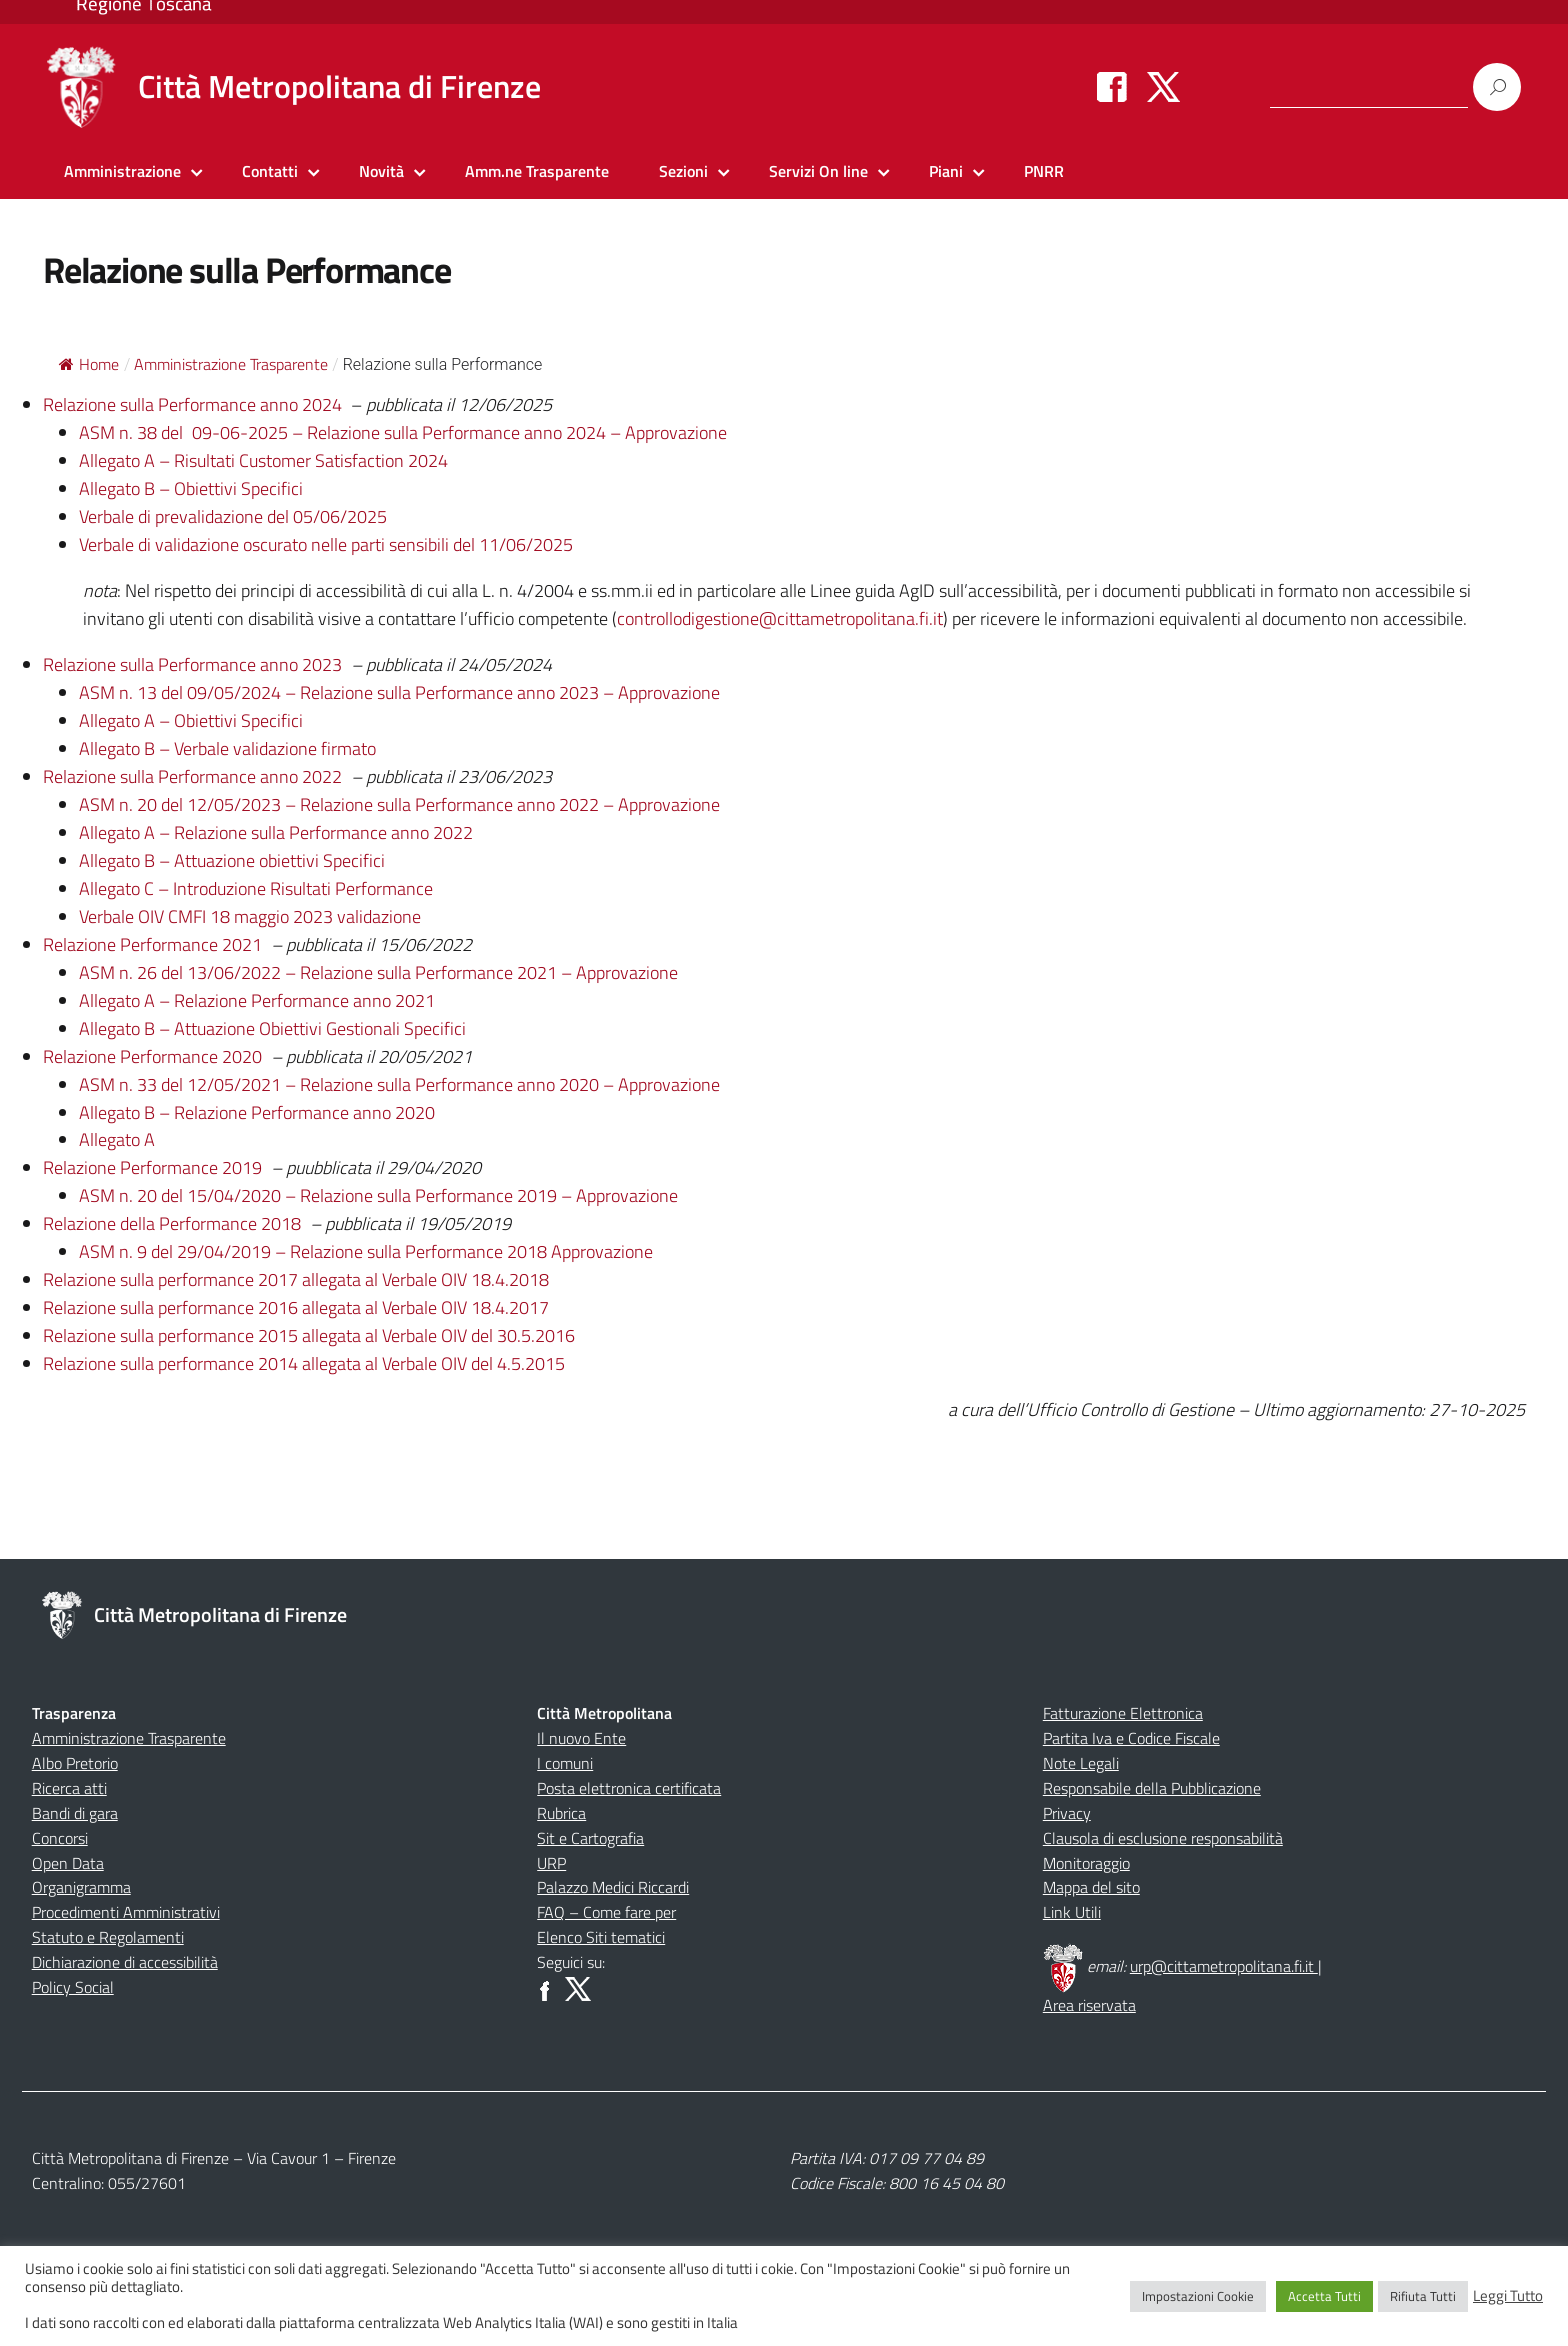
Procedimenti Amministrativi (126, 1912)
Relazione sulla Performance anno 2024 (192, 404)
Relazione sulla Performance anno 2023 (192, 664)
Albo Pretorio (75, 1763)
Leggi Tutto (1508, 2296)
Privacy (1067, 1813)
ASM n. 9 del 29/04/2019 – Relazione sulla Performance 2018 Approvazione (366, 1251)
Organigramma (81, 1887)
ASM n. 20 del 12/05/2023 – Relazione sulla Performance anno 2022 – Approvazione (399, 804)
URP (551, 1863)
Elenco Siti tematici (601, 1937)
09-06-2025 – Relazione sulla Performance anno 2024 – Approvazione (459, 432)
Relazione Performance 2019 (152, 1167)
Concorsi (60, 1838)
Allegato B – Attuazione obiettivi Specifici (232, 860)
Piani (946, 171)
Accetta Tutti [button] (1324, 2296)
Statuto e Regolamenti (108, 1937)
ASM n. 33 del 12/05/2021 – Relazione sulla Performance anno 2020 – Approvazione (399, 1084)
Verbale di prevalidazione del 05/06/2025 (233, 516)
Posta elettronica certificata (629, 1788)
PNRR (1044, 171)
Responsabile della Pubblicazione (1152, 1788)
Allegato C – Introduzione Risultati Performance (256, 888)
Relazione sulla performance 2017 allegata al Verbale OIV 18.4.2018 (296, 1279)
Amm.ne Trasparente (537, 171)
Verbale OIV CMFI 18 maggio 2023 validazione (250, 916)
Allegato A (117, 1139)
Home (89, 364)
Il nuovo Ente (581, 1738)
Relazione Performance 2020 (152, 1056)
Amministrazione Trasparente (129, 1738)
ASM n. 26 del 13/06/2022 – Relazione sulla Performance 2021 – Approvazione (378, 972)
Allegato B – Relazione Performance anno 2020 (257, 1112)
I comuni (565, 1763)
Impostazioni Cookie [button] (1198, 2296)
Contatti (270, 171)
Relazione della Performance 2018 (174, 1223)
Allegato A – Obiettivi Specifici (191, 720)
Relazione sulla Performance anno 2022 (194, 776)
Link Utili (1072, 1912)
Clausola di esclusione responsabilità (1163, 1838)
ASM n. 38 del (133, 432)
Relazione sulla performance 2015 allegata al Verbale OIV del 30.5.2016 (309, 1335)
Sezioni (683, 171)
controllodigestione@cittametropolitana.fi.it (780, 618)
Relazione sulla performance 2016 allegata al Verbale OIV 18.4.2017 (296, 1307)
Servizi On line (818, 171)
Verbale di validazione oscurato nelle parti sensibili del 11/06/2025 (326, 544)
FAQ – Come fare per (606, 1912)
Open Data (68, 1863)
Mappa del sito (1091, 1887)
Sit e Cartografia (590, 1838)
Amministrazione (122, 171)
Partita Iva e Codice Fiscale (1131, 1738)
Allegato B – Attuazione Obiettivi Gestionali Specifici (272, 1028)
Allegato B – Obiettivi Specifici (191, 488)
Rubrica (561, 1813)
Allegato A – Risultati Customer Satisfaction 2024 (263, 460)
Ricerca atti (69, 1788)
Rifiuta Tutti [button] (1423, 2296)
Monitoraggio (1086, 1863)
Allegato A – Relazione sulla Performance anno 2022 (276, 832)
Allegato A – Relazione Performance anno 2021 (257, 1000)
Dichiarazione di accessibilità (125, 1962)
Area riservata (1089, 2005)
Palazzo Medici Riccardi (613, 1887)
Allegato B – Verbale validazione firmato (227, 748)
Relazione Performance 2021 (152, 944)
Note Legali (1081, 1763)
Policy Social (73, 1987)
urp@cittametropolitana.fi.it (1224, 1966)
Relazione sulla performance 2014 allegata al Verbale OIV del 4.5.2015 (304, 1363)
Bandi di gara (75, 1813)
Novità (381, 171)
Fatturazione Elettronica (1123, 1713)
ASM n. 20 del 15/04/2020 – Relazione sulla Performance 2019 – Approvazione (378, 1195)
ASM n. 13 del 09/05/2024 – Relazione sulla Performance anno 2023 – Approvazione (399, 692)
